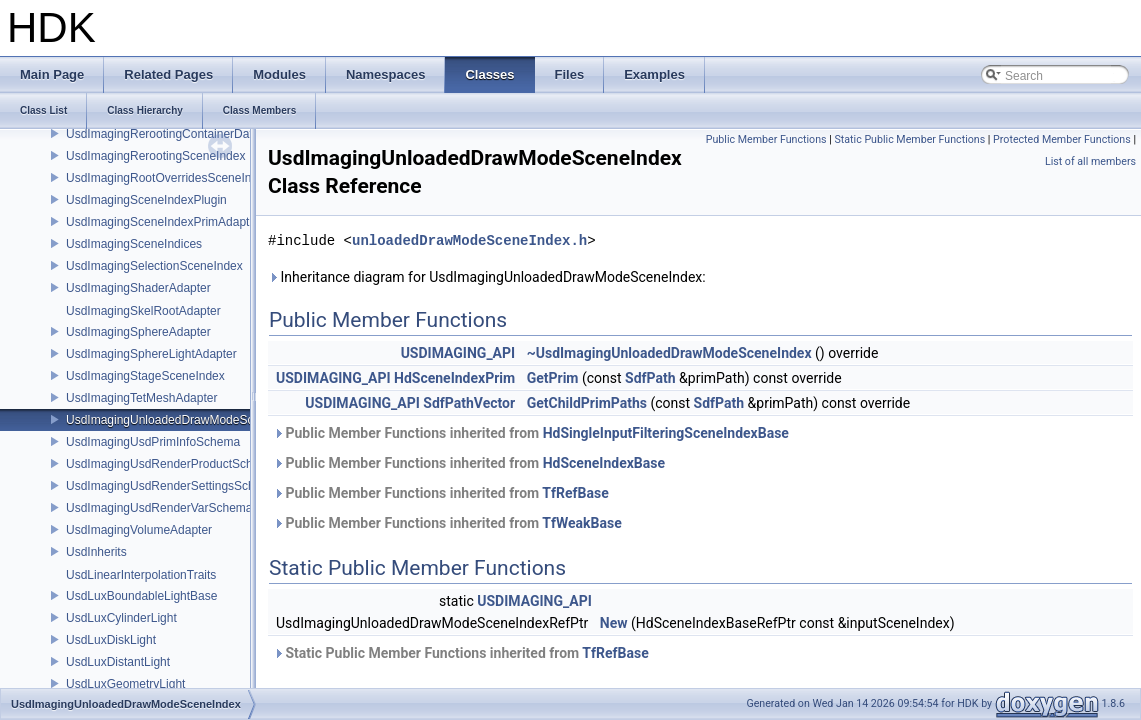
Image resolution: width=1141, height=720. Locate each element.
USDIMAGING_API (458, 353)
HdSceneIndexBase (604, 463)
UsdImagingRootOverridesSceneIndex (168, 178)
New (614, 623)
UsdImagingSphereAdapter (138, 332)
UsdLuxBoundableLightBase (141, 596)
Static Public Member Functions (909, 139)
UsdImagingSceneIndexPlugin (146, 200)
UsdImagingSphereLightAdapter (151, 354)
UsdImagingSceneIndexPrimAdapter (163, 222)
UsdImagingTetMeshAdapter (141, 398)
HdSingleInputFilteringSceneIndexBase (666, 433)
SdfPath (650, 378)
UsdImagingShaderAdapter (138, 288)
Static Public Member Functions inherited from (461, 653)
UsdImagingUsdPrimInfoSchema (153, 442)
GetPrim (553, 378)
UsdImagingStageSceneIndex (145, 376)
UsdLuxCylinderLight (121, 618)
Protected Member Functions (1062, 139)
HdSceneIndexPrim (454, 378)
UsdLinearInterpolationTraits (141, 575)
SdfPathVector (469, 403)
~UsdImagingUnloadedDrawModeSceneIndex (669, 353)
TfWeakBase (581, 523)
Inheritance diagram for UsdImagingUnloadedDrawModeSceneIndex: (487, 277)
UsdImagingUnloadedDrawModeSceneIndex (184, 420)
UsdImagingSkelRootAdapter (143, 311)
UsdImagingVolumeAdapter (139, 530)
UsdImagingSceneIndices (134, 244)
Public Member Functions (766, 139)
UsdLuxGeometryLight (125, 684)
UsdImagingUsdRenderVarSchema (159, 508)
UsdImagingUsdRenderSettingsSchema (172, 486)
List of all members (1090, 161)
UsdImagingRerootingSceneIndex (155, 156)
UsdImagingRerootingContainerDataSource (181, 134)
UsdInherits (96, 552)
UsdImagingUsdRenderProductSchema (171, 464)
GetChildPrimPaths (587, 403)
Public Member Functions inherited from (531, 433)
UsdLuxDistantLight (118, 662)
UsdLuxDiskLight (111, 640)
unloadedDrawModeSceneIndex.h (469, 240)
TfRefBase (575, 493)
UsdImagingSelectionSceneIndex (154, 266)
